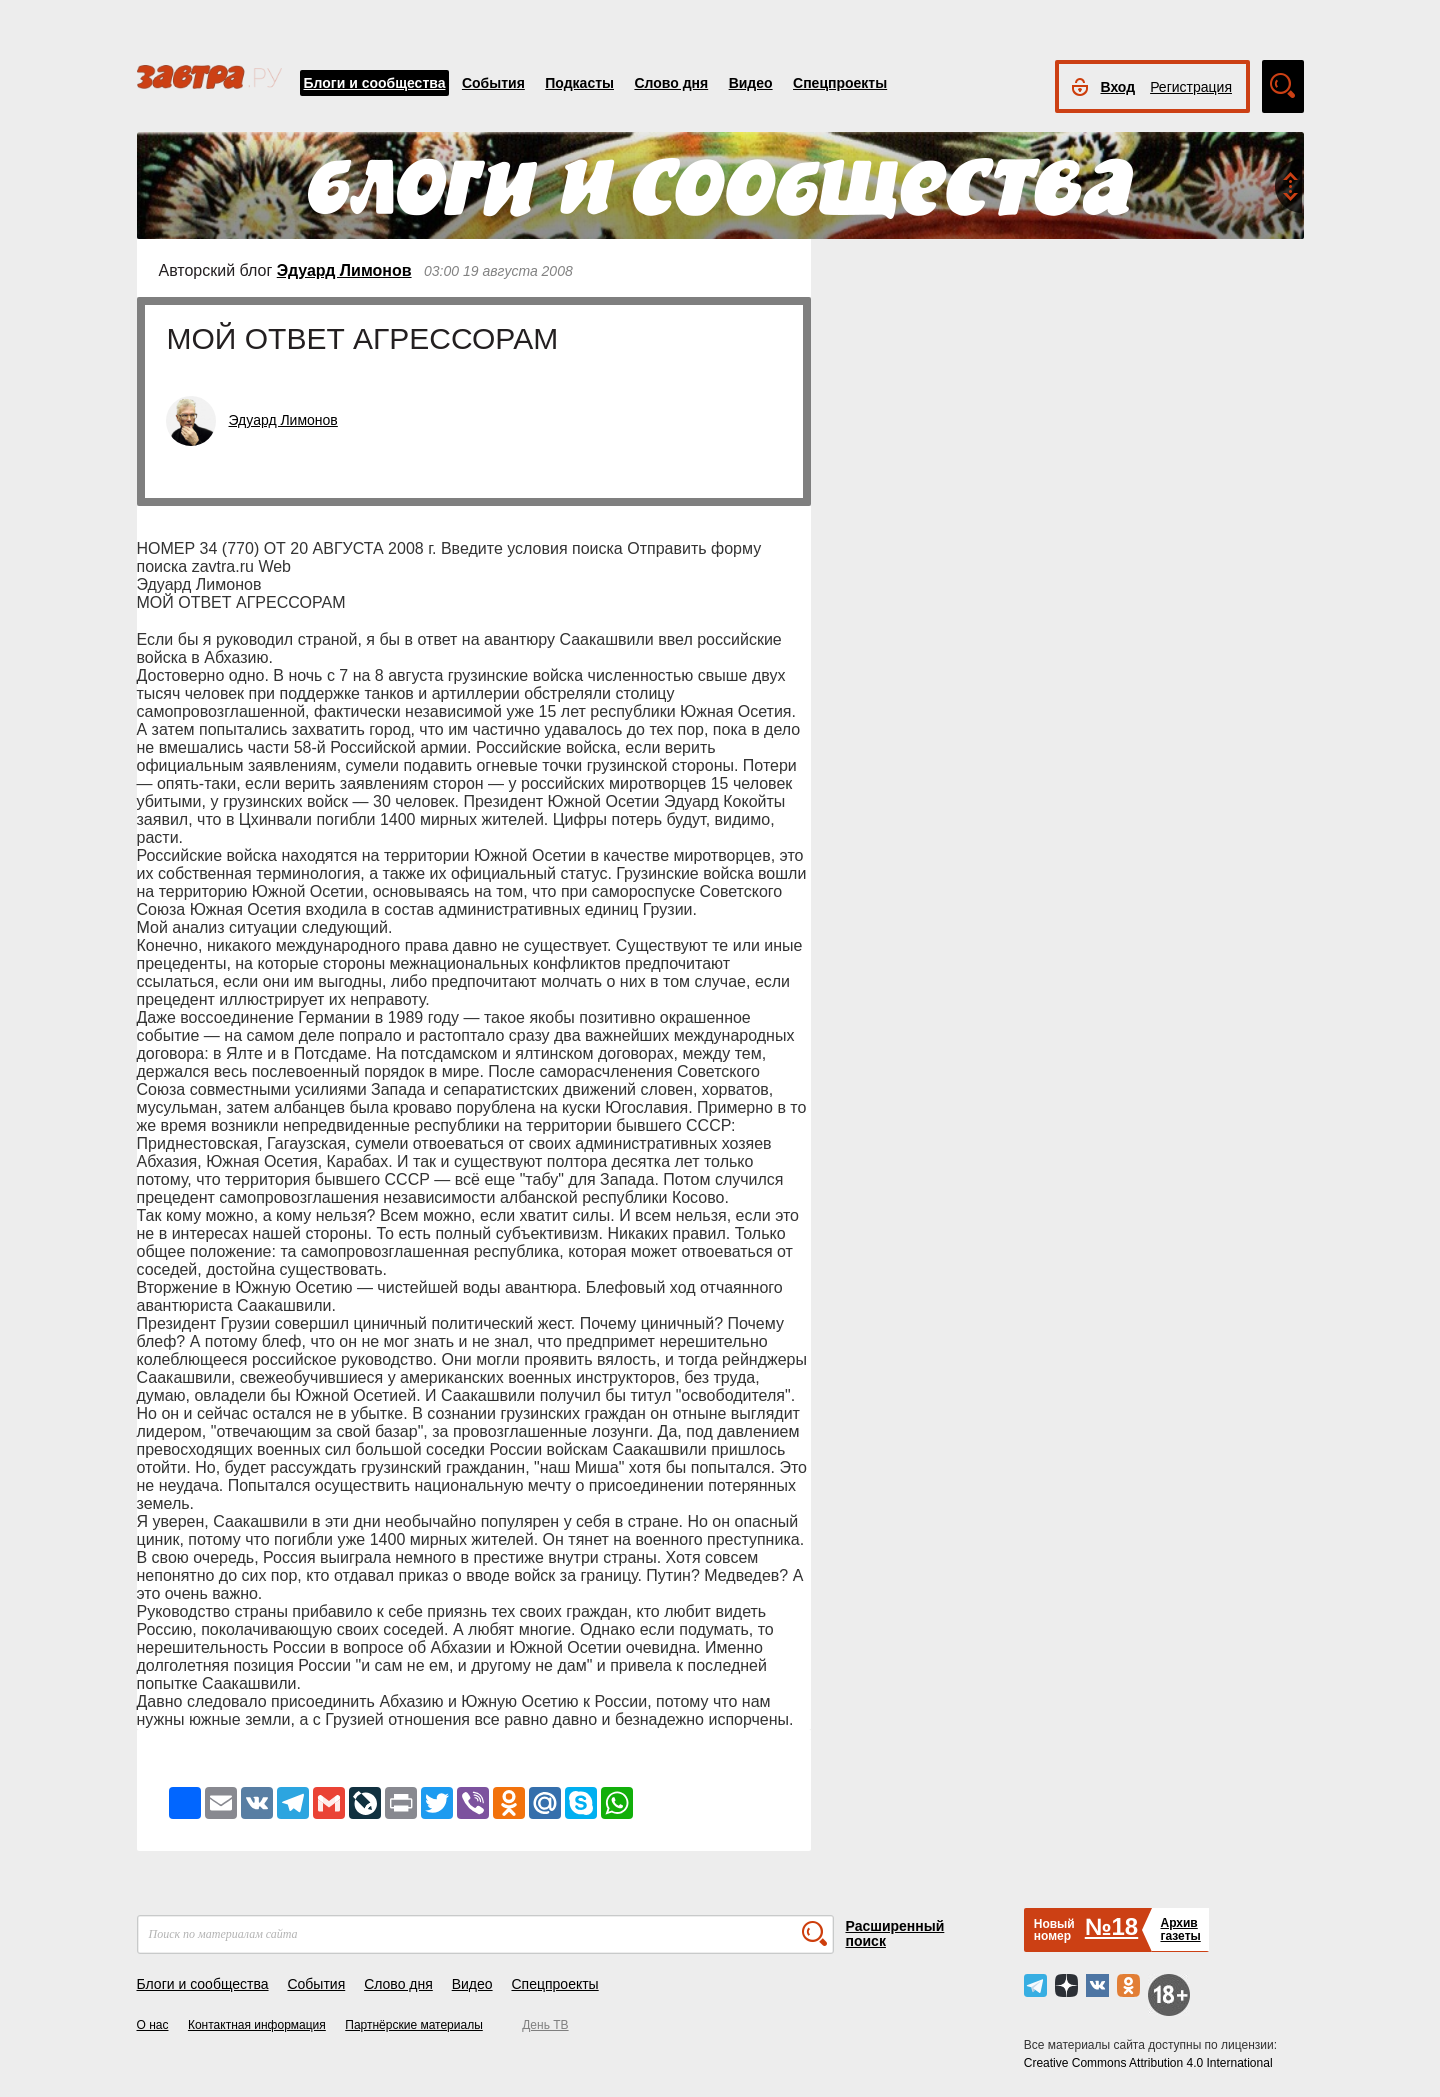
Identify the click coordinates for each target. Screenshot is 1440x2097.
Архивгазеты (1180, 1929)
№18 (1111, 1926)
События (493, 83)
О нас (153, 2025)
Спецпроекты (840, 83)
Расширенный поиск (895, 1933)
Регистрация (1191, 87)
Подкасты (579, 83)
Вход (1118, 87)
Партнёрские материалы (414, 2025)
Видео (751, 83)
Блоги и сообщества (375, 83)
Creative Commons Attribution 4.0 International (1148, 2063)
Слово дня (671, 83)
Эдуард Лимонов (344, 270)
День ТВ (545, 2025)
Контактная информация (257, 2025)
